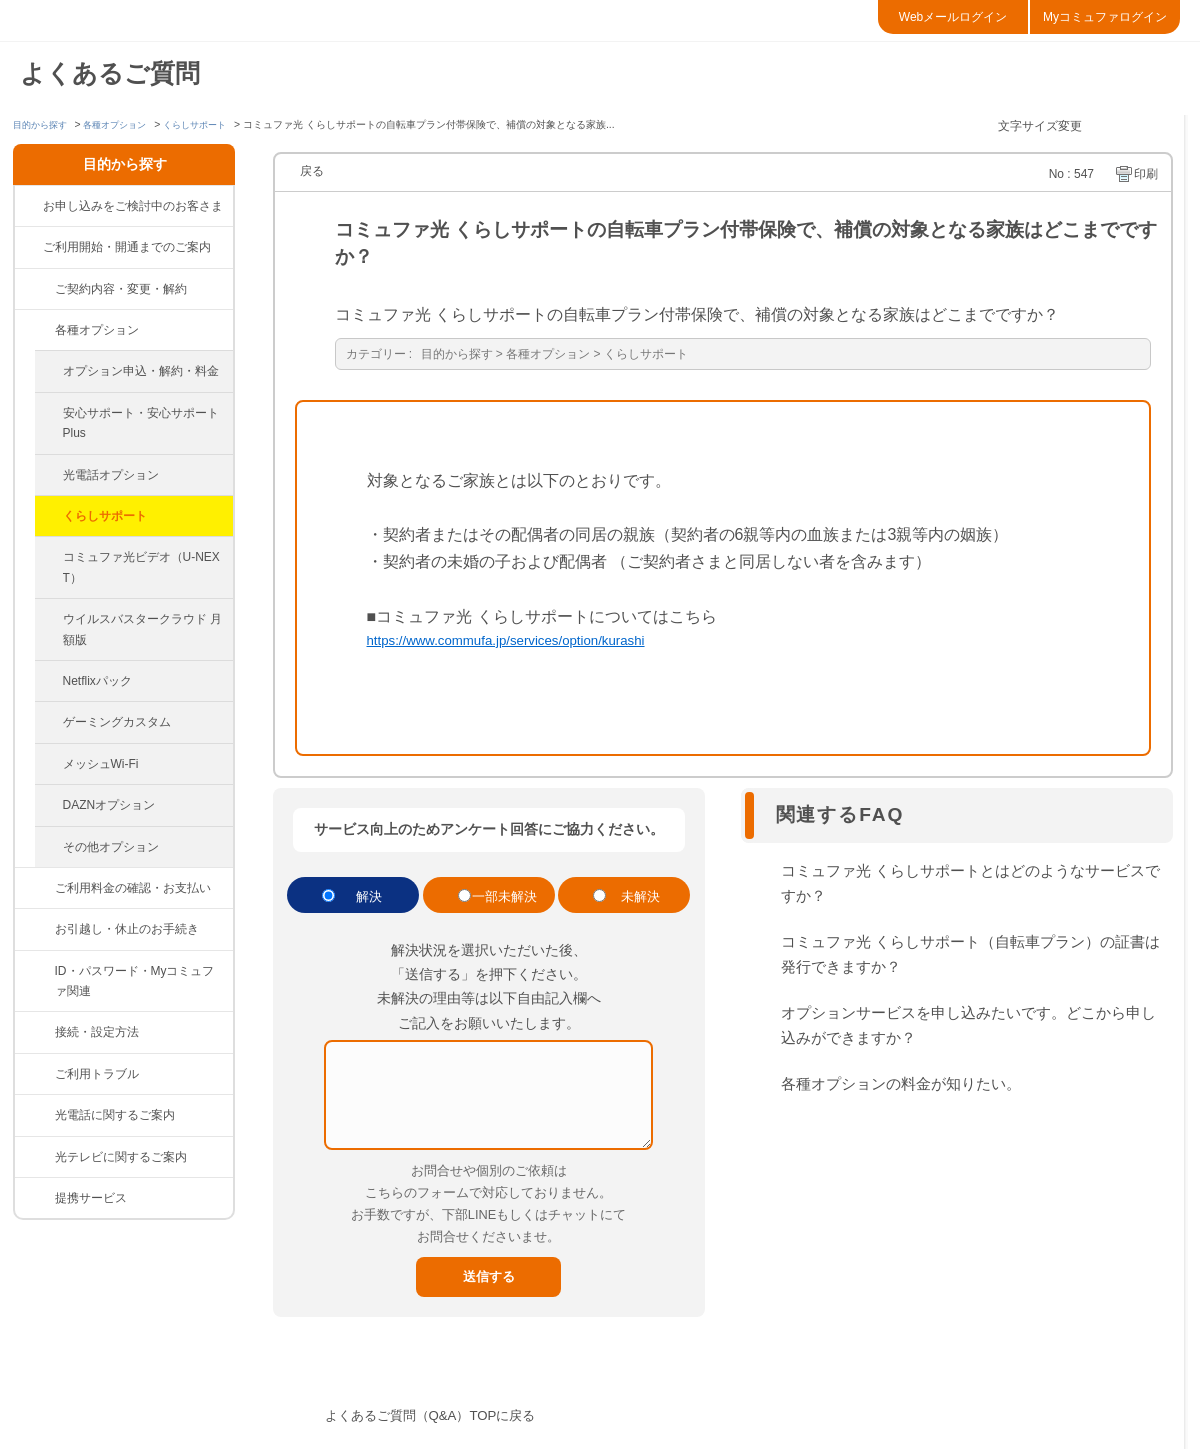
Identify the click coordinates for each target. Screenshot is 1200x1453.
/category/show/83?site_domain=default (35, 1032)
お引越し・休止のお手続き (127, 929)
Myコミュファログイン (1105, 17)
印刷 (1146, 174)
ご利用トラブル (97, 1074)
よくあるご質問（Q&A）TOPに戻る (454, 1419)
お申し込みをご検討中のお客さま (133, 206)
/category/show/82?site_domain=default (35, 888)
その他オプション (111, 847)
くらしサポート (211, 124)
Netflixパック (97, 681)
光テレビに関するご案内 (121, 1157)
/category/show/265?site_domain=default (35, 1198)
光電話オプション (111, 475)
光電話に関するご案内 (115, 1115)
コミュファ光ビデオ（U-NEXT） (141, 567)
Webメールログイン (953, 17)
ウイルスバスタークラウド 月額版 (142, 629)
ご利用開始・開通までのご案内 (127, 247)
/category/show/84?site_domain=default (35, 1074)
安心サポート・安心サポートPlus (141, 423)
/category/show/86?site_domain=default (35, 1157)
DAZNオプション (109, 805)
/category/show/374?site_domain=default (35, 971)
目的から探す (43, 124)
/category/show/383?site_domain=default (35, 330)
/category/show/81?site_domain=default (35, 289)
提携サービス (91, 1198)
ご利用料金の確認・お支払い (133, 888)
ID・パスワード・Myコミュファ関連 (135, 981)
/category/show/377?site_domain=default (35, 929)
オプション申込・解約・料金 (141, 371)
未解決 (640, 900)
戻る (312, 171)
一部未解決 (504, 900)
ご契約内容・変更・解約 (121, 289)
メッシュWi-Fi (101, 764)
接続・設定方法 (97, 1032)
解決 (369, 900)
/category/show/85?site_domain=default (35, 1115)
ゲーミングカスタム (117, 722)
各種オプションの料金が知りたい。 (901, 1088)
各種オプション (124, 124)
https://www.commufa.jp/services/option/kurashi (535, 643)
